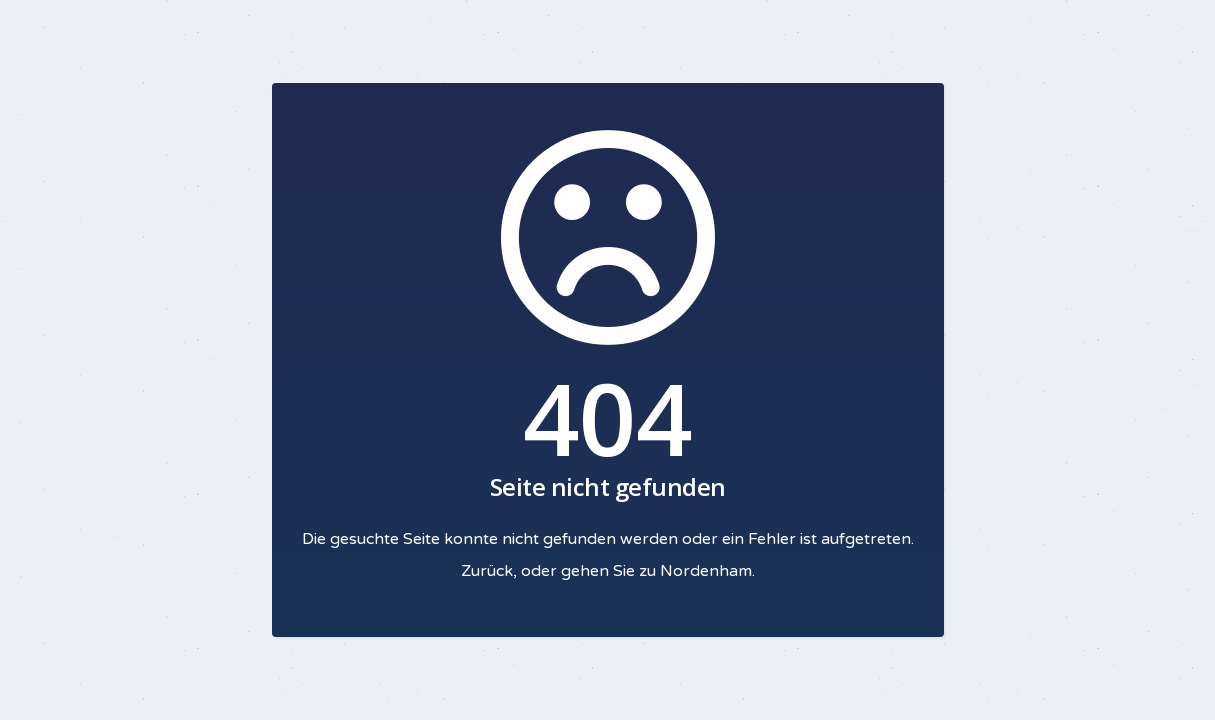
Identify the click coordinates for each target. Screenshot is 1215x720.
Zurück (487, 571)
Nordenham (706, 571)
